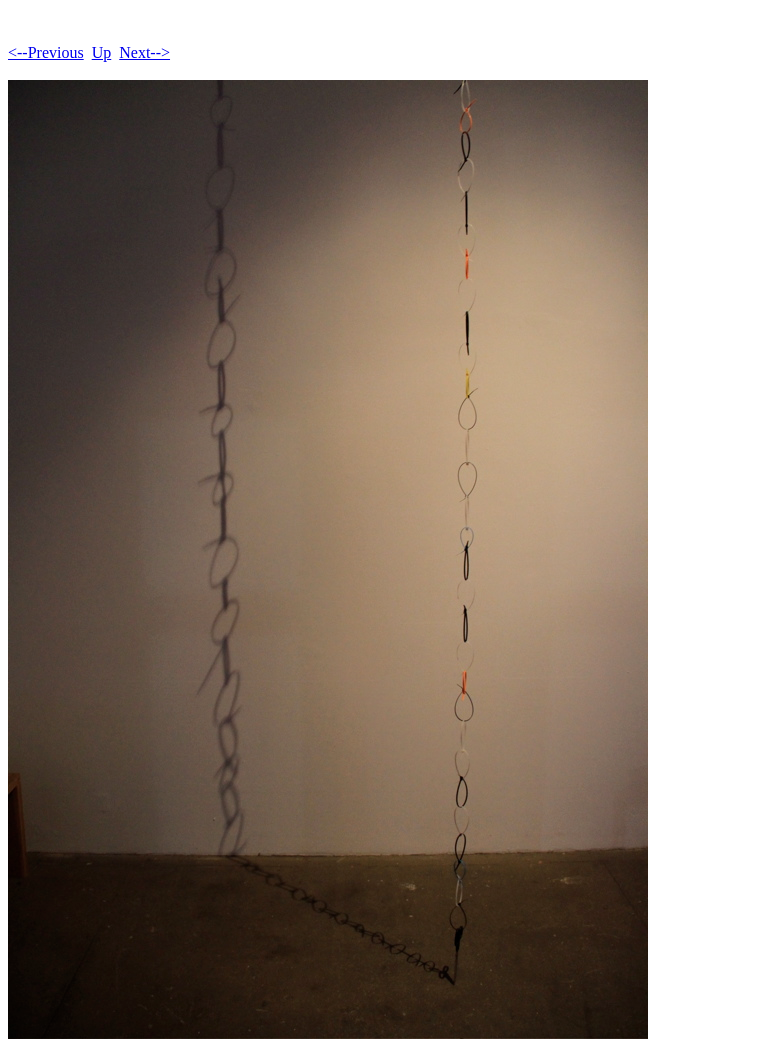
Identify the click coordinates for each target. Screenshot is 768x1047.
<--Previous (46, 52)
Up (102, 52)
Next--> (144, 52)
